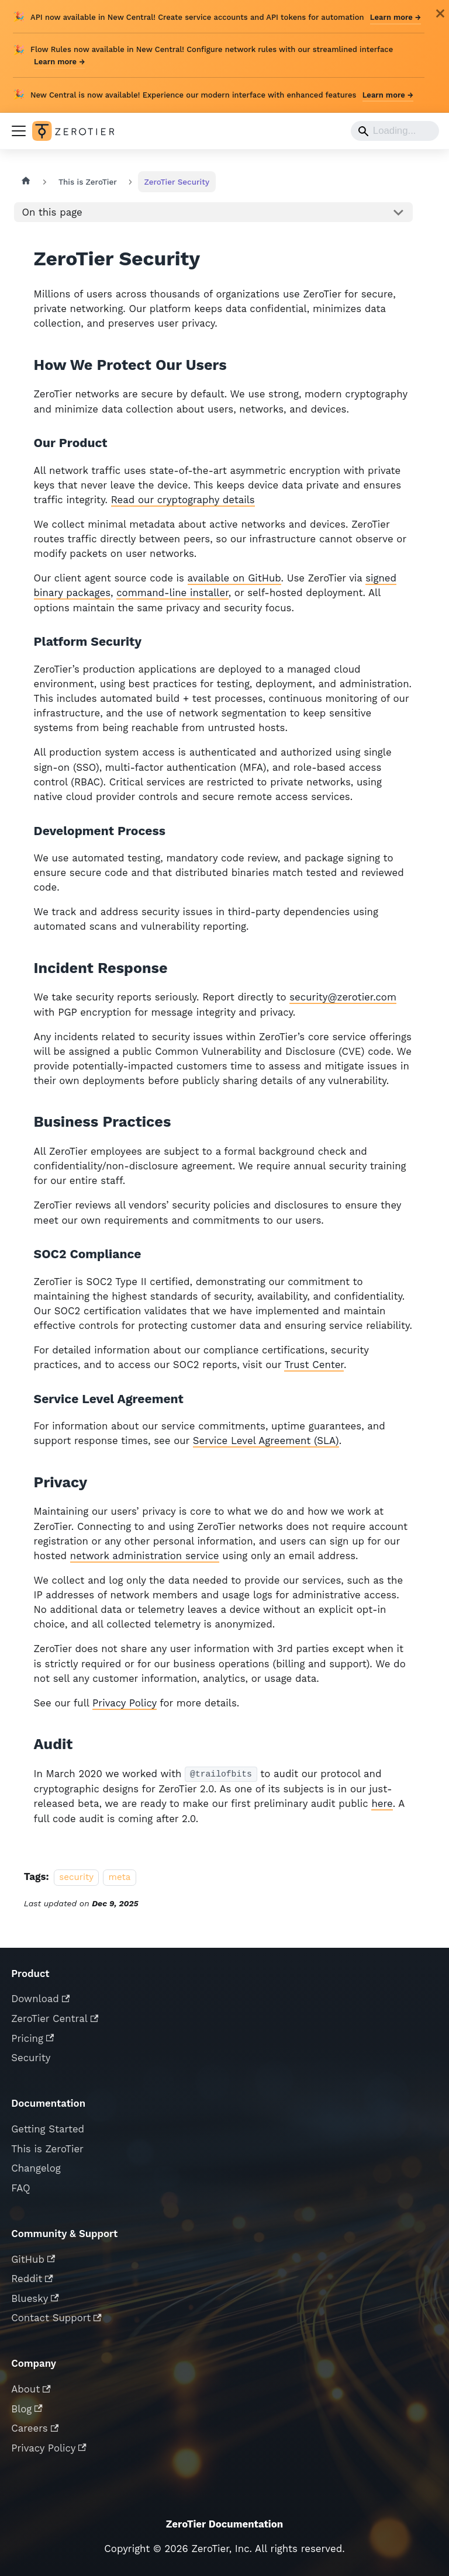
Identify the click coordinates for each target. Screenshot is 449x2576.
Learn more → (395, 17)
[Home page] (25, 181)
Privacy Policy (124, 1703)
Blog (27, 2409)
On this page (52, 212)
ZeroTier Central (54, 2018)
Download (40, 1998)
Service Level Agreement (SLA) (266, 1440)
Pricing (32, 2038)
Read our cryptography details (183, 499)
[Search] (395, 131)
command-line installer (172, 592)
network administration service (144, 1555)
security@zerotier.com (342, 997)
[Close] (440, 13)
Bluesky (35, 2298)
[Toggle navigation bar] (18, 131)
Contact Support (56, 2318)
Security (30, 2057)
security (76, 1877)
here (381, 1803)
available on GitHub (234, 578)
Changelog (36, 2168)
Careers (34, 2428)
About (31, 2389)
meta (120, 1877)
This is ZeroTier (47, 2149)
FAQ (20, 2188)
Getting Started (47, 2129)
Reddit (32, 2278)
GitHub (33, 2259)
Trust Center (313, 1364)
